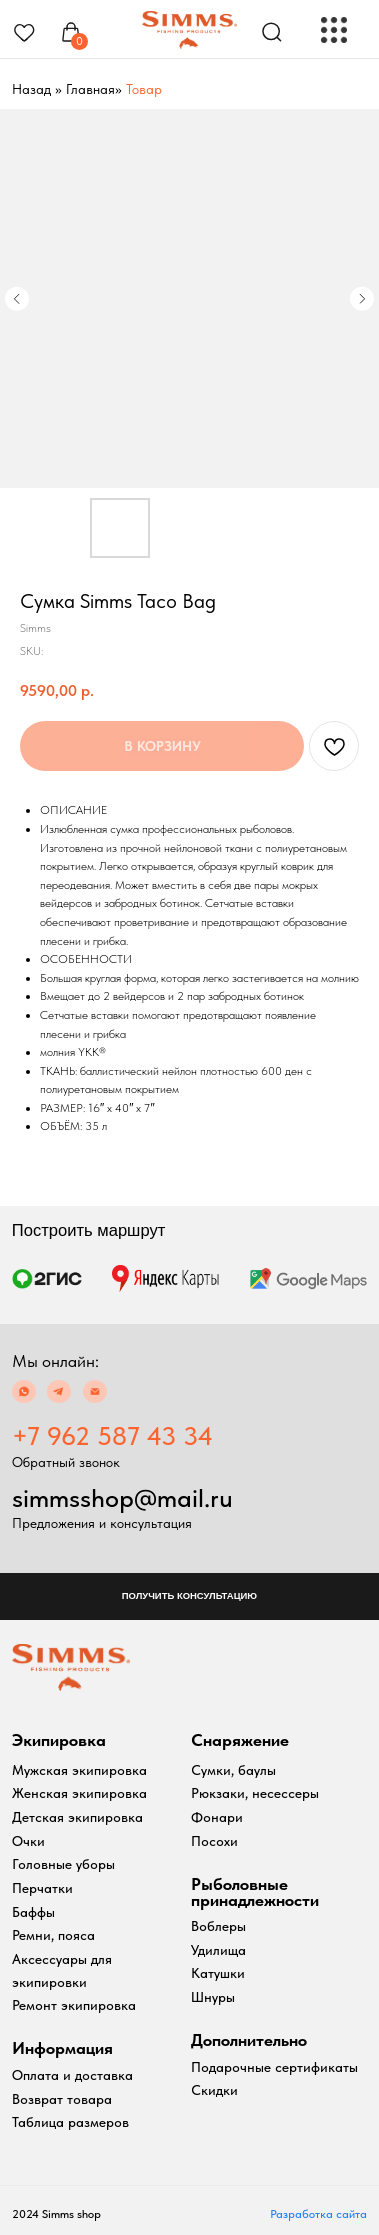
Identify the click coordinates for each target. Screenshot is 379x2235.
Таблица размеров (70, 2122)
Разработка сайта (318, 2214)
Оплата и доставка (72, 2075)
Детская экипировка (77, 1817)
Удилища (218, 1950)
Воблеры (218, 1926)
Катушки (218, 1973)
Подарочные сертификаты (274, 2067)
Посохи (214, 1841)
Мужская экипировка (79, 1770)
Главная (90, 89)
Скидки (214, 2090)
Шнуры (213, 1997)
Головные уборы (63, 1864)
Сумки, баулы (233, 1770)
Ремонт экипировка (74, 2005)
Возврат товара (62, 2099)
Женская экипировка (79, 1793)
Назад (31, 89)
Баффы (33, 1912)
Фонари (217, 1817)
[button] (189, 1596)
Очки (28, 1841)
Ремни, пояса (53, 1935)
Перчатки (42, 1888)
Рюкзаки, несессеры (255, 1793)
